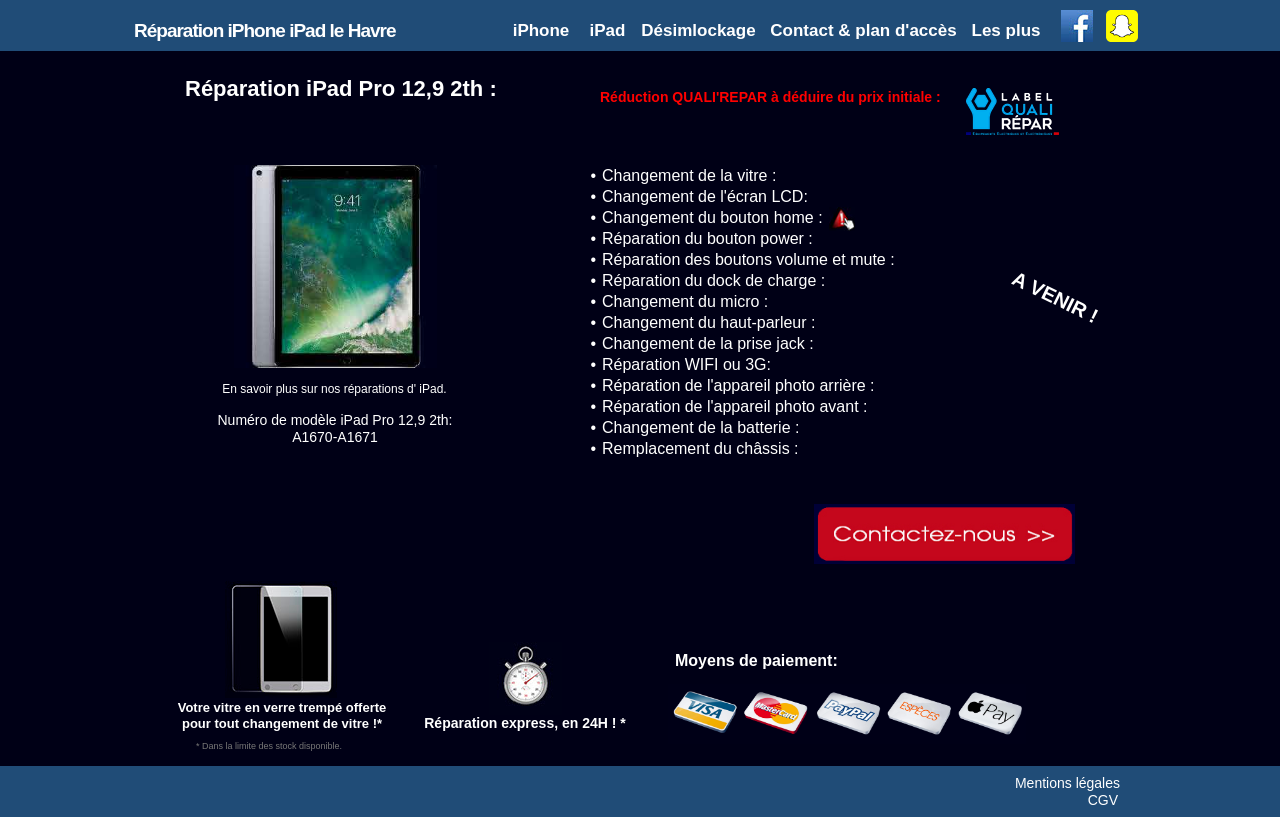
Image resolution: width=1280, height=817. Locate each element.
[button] (1008, 30)
